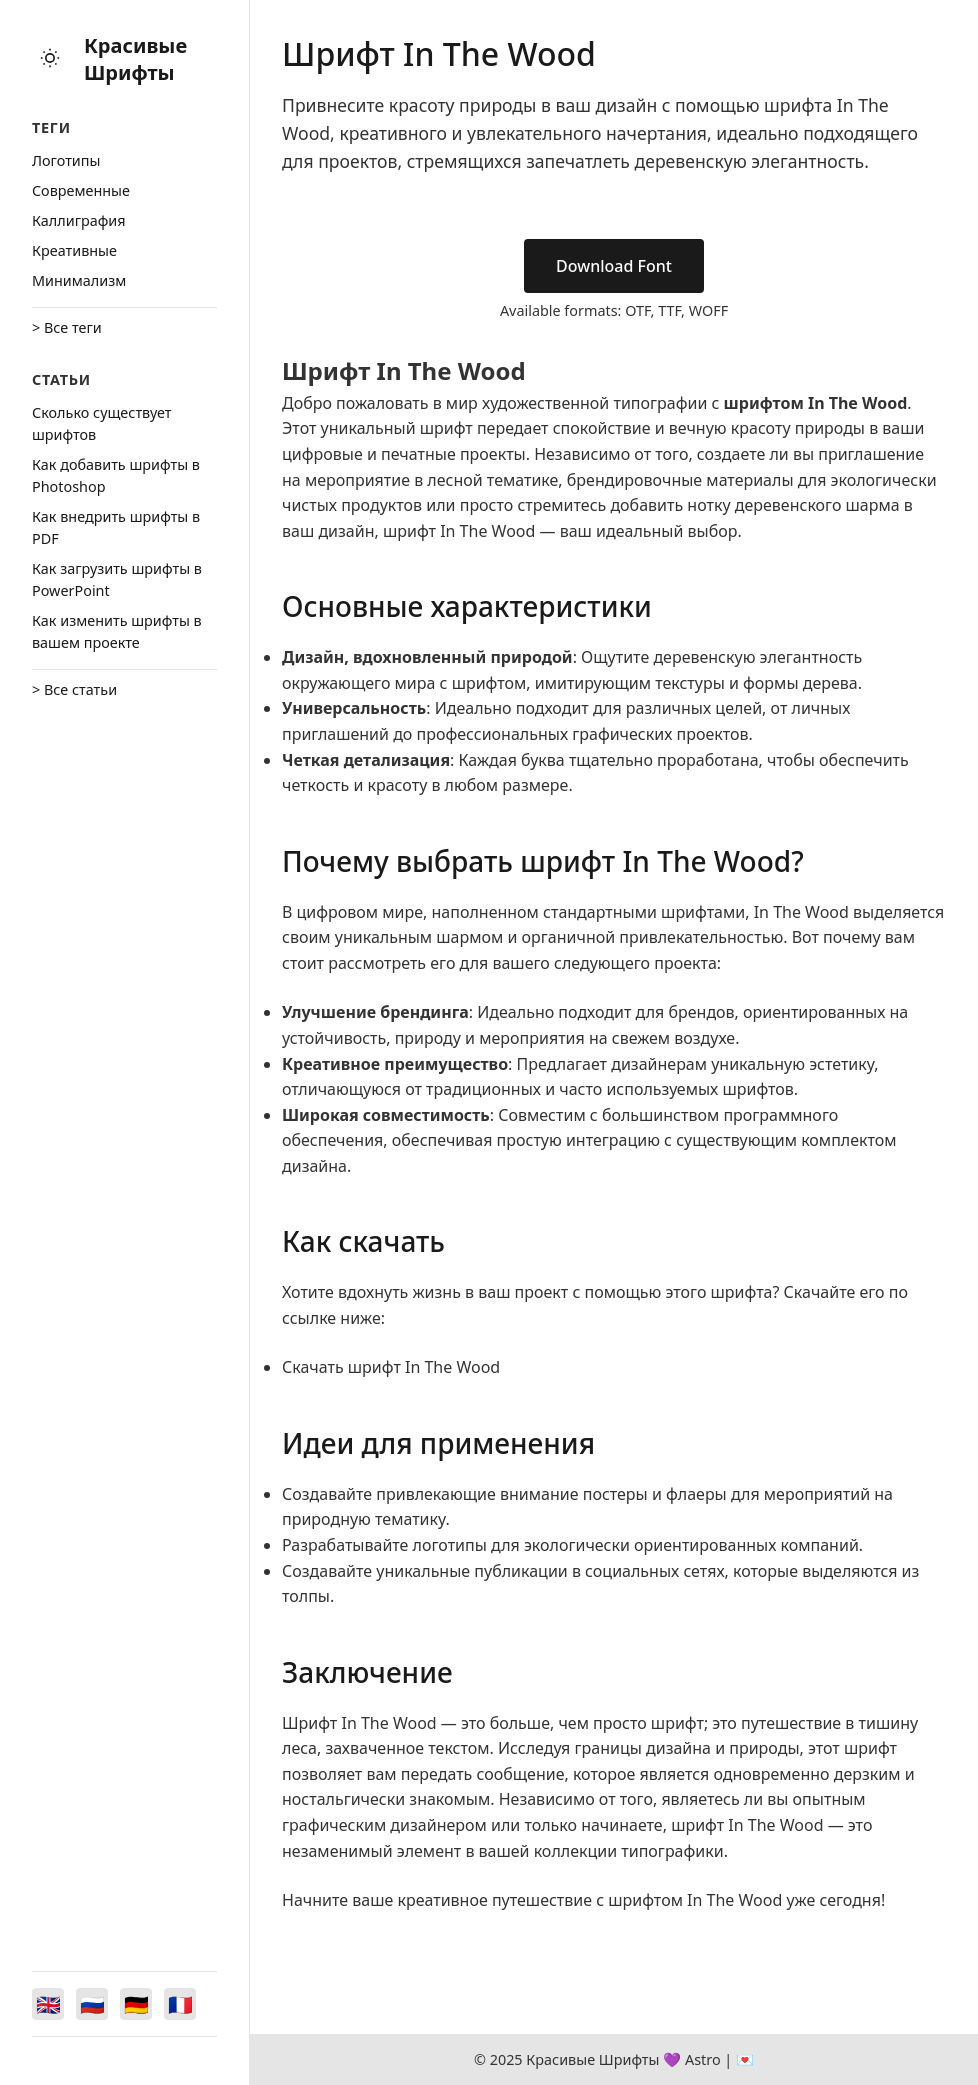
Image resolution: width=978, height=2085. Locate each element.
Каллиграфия (79, 220)
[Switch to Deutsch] (136, 2004)
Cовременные (81, 190)
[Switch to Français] (180, 2004)
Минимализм (79, 280)
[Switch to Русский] (92, 2004)
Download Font (614, 266)
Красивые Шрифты (135, 59)
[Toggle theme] (50, 59)
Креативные (74, 250)
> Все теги (67, 327)
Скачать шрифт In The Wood (391, 1367)
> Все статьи (74, 689)
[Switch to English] (48, 2004)
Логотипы (66, 160)
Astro (703, 2059)
